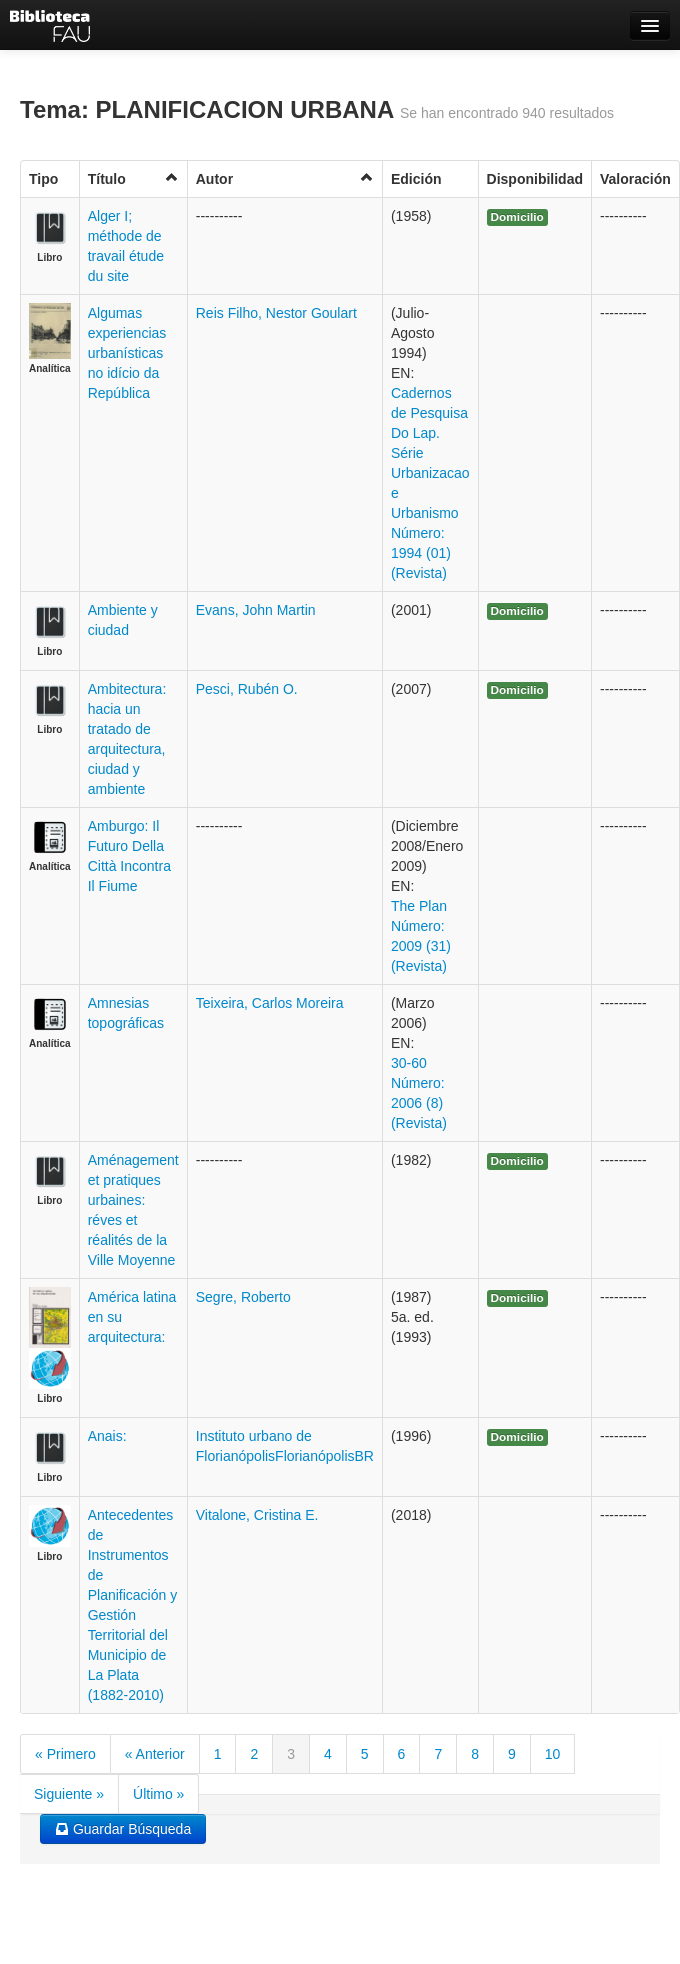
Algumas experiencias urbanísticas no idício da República (127, 353)
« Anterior (155, 1754)
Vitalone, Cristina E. (257, 1515)
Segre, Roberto (243, 1297)
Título (133, 178)
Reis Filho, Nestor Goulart (276, 313)
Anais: (107, 1436)
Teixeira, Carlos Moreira (270, 1003)
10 (553, 1754)
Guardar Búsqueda (123, 1829)
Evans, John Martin (256, 610)
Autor (285, 178)
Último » (158, 1794)
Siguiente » (69, 1794)
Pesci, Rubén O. (247, 689)
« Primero (65, 1754)
